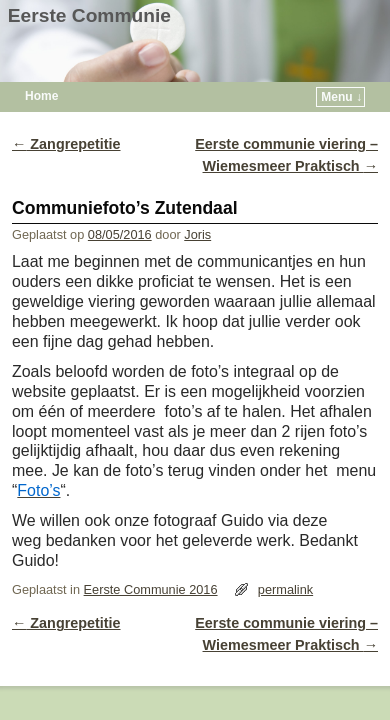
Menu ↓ (341, 97)
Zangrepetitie (66, 144)
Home (41, 96)
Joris (197, 234)
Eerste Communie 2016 (151, 589)
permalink (285, 589)
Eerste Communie (89, 15)
